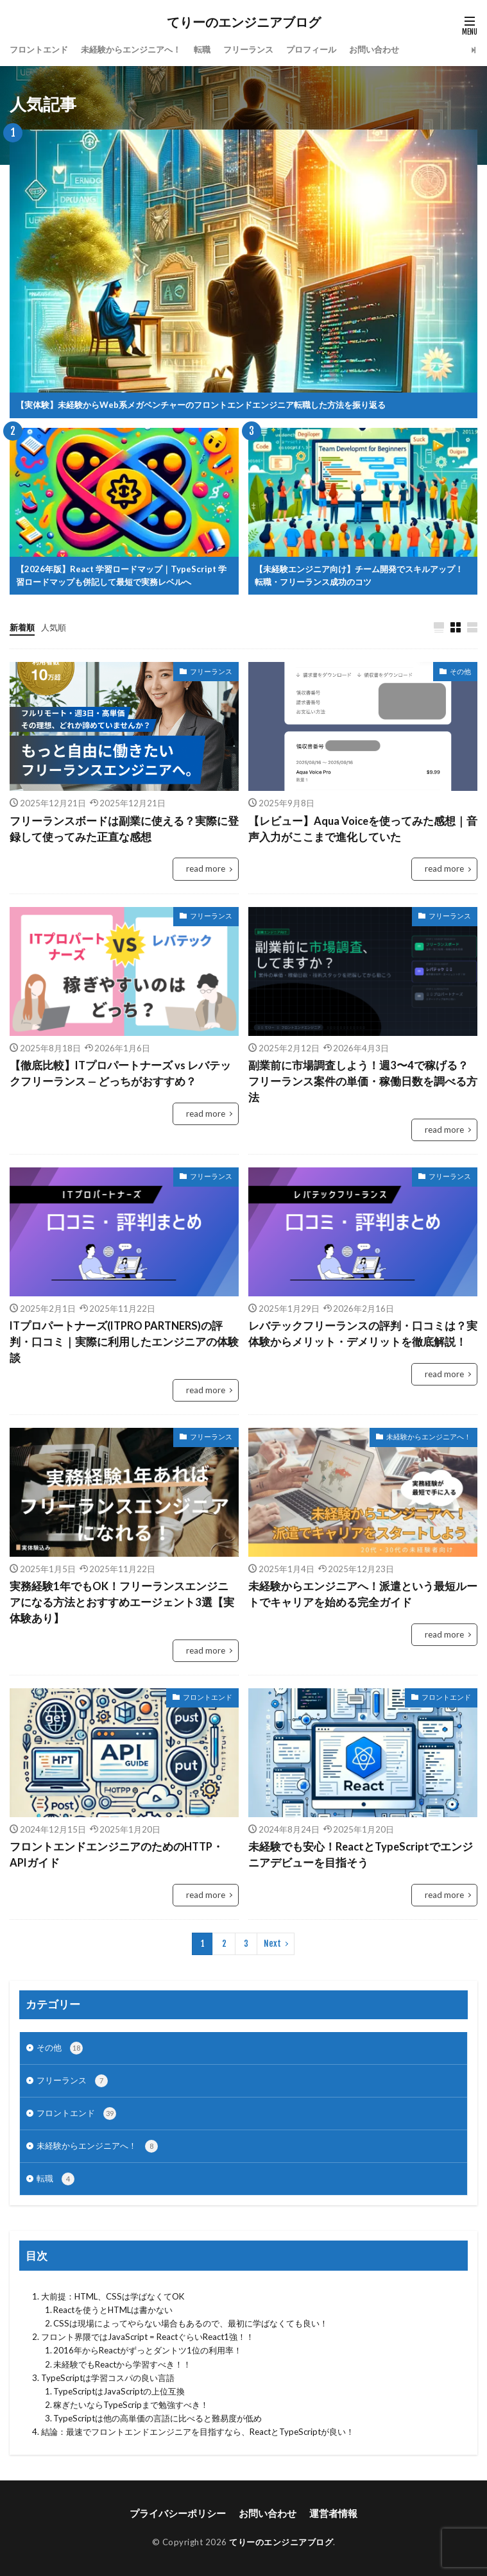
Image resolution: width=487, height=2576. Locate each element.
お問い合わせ (374, 49)
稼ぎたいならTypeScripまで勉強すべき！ (131, 2405)
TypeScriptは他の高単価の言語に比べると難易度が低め (157, 2418)
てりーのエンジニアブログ (244, 22)
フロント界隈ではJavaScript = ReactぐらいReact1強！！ (147, 2337)
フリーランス (248, 49)
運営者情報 (333, 2513)
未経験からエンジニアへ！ (131, 49)
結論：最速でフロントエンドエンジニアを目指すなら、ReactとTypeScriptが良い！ (197, 2432)
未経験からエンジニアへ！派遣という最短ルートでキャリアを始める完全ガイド (362, 1594)
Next (272, 1943)
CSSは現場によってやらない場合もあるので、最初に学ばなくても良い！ (190, 2323)
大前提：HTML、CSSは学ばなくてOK (112, 2296)
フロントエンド (39, 49)
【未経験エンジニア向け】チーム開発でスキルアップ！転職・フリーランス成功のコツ (359, 575)
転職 (202, 49)
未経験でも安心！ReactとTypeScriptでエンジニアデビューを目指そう (360, 1854)
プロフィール (311, 49)
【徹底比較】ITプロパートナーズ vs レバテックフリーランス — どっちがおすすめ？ (120, 1073)
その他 (460, 671)
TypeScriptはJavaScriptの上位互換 (119, 2391)
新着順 (22, 627)
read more (205, 868)
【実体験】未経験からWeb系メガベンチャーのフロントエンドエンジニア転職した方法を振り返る (201, 405)
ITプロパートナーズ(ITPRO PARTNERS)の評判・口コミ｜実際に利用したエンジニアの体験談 (124, 1341)
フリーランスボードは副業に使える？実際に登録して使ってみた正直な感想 (124, 829)
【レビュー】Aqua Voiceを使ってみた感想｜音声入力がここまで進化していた (362, 829)
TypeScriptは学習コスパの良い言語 (108, 2378)
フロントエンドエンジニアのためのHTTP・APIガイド (116, 1854)
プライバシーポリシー (178, 2513)
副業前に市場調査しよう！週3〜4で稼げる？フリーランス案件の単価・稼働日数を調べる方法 (362, 1081)
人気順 (53, 627)
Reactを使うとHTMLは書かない (113, 2310)
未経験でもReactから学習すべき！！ (122, 2364)
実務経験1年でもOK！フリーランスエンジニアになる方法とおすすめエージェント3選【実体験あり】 (122, 1602)
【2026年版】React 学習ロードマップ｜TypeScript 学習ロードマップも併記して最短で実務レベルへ (121, 575)
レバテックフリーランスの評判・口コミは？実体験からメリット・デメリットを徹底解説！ (362, 1333)
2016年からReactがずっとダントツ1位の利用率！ (147, 2350)
